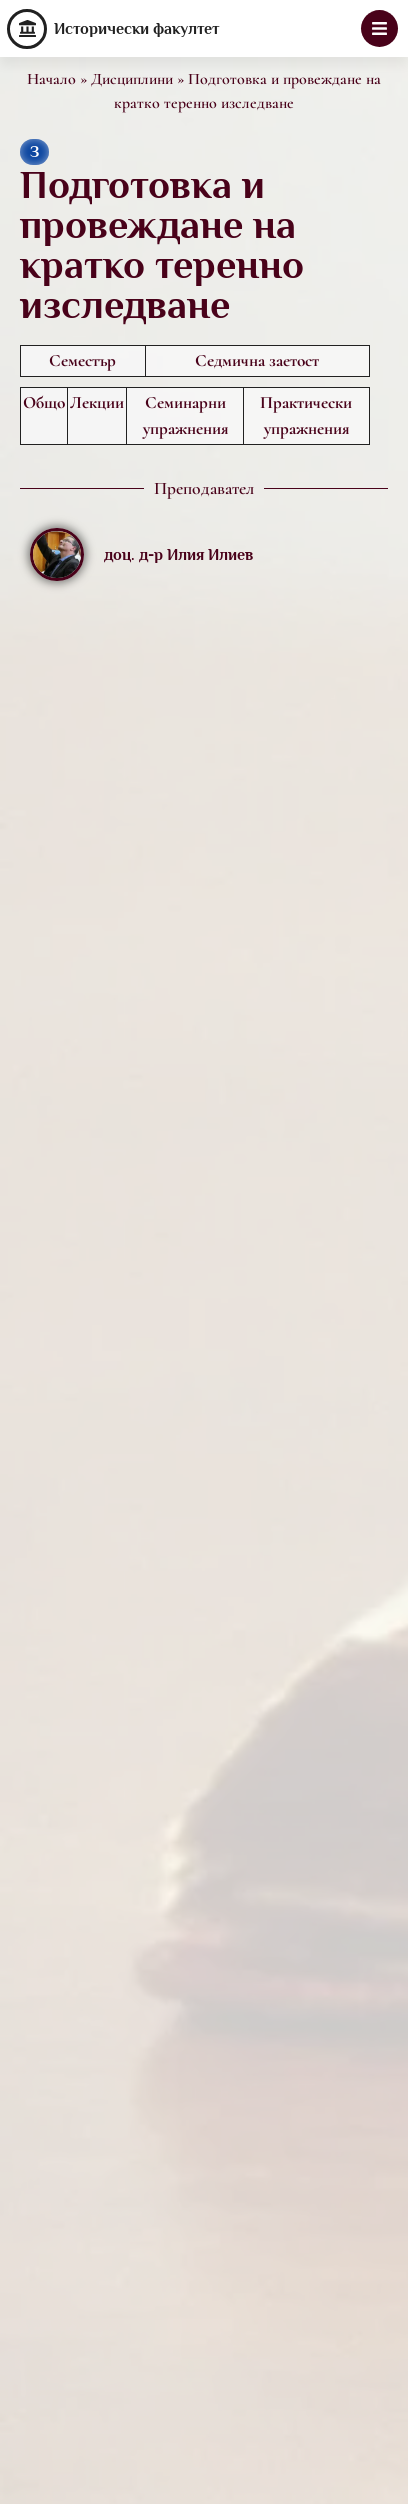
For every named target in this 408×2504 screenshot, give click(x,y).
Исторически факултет (136, 29)
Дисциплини (132, 79)
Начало (51, 79)
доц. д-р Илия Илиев (178, 555)
